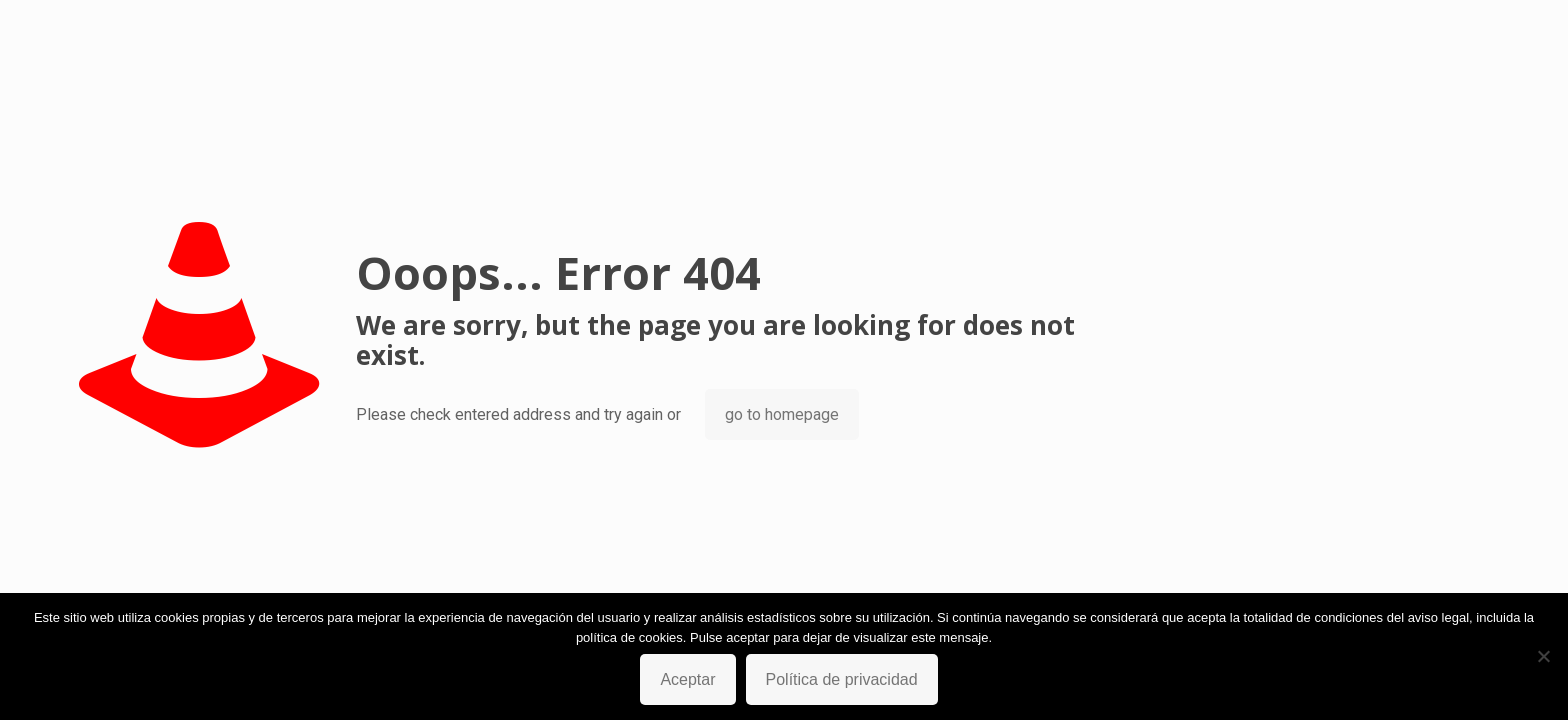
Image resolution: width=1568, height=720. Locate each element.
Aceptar (687, 679)
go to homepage (782, 414)
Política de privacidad (842, 679)
